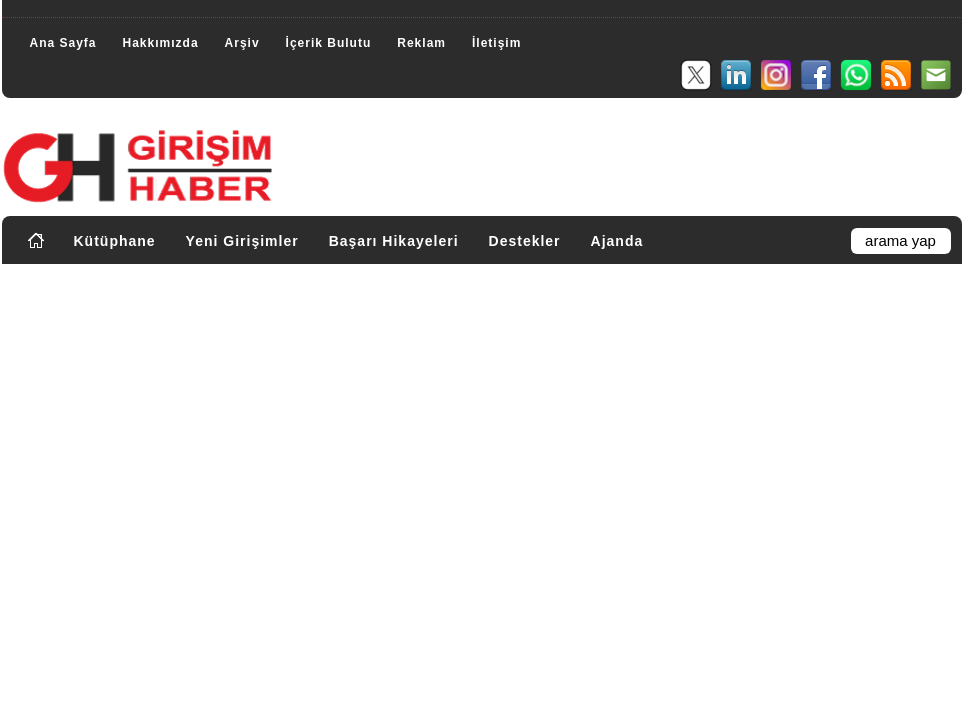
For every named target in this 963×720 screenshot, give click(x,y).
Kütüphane (115, 241)
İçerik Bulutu (329, 43)
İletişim (496, 43)
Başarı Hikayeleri (394, 241)
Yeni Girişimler (242, 241)
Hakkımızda (161, 43)
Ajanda (617, 241)
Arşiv (242, 43)
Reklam (421, 43)
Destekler (525, 241)
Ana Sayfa (63, 43)
